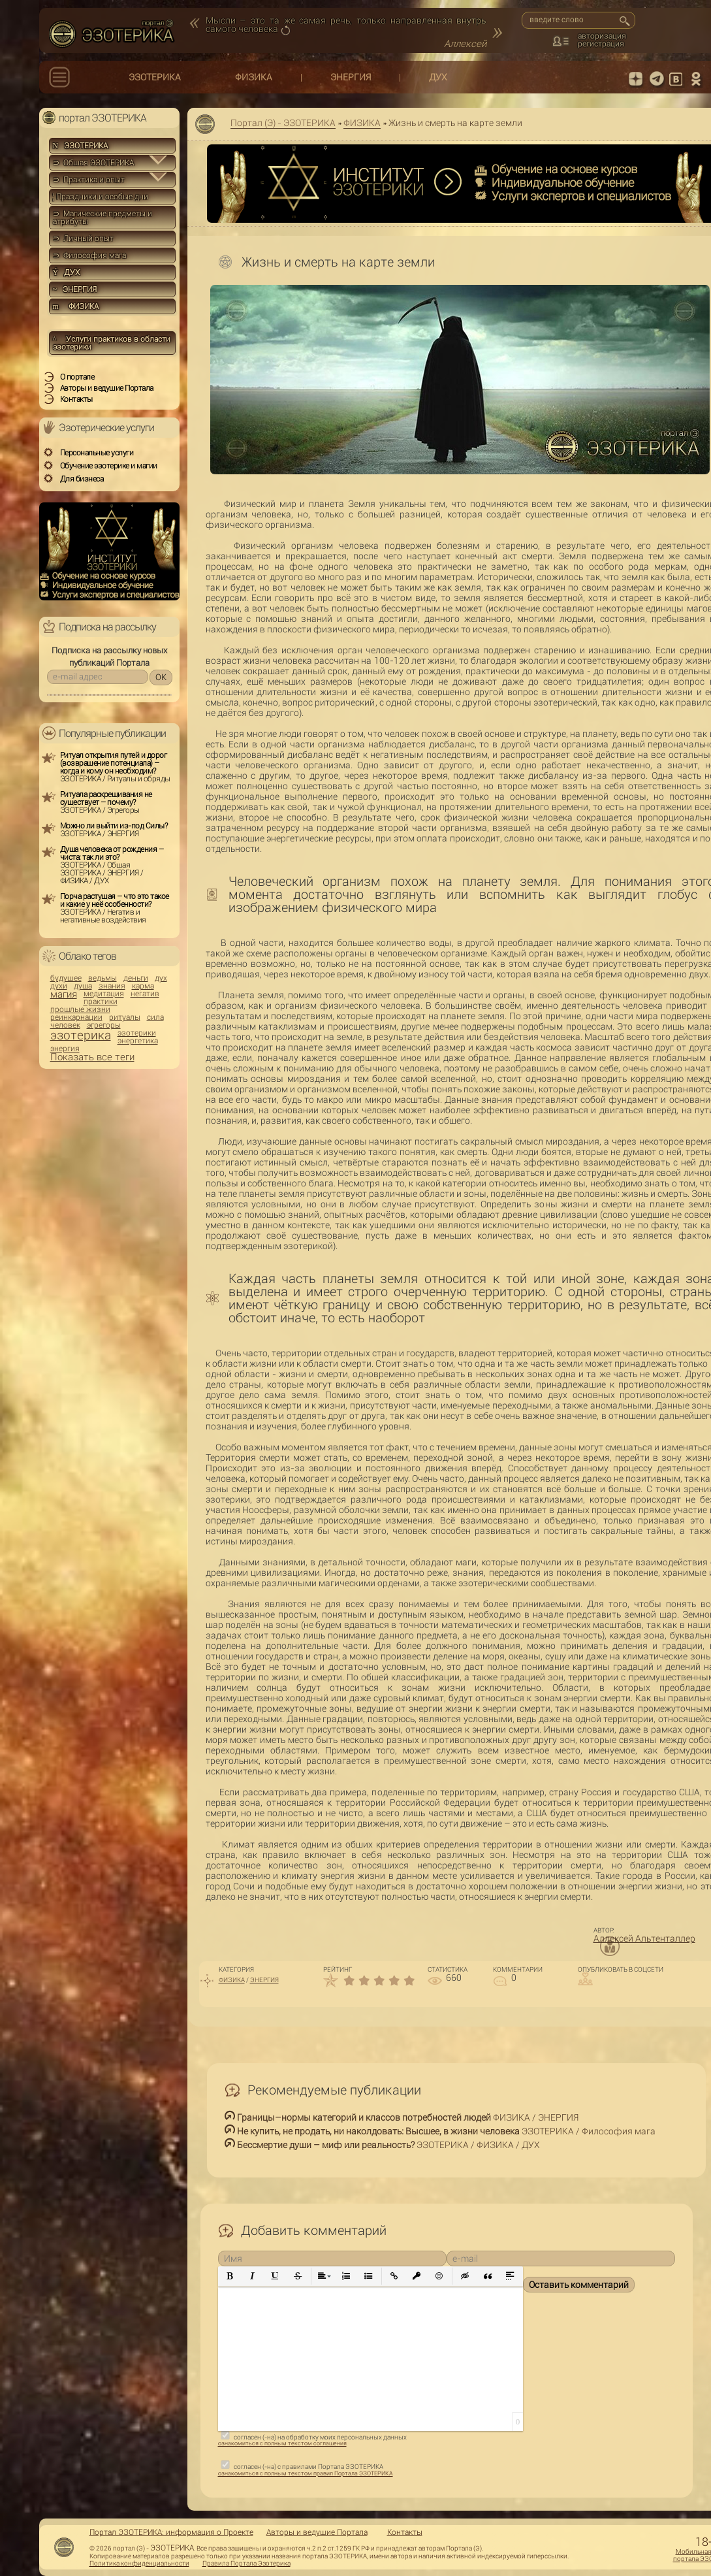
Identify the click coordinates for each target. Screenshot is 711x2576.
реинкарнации (76, 1017)
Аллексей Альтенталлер (644, 1938)
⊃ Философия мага (89, 255)
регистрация (601, 44)
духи (58, 986)
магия (63, 995)
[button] (230, 2276)
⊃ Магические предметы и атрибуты (102, 217)
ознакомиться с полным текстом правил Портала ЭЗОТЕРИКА (305, 2473)
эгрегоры (104, 1025)
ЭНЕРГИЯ (350, 77)
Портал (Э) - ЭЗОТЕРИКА (283, 123)
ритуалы (124, 1017)
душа (83, 986)
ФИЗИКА (253, 77)
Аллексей (465, 44)
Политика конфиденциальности (139, 2563)
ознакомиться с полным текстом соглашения (282, 2443)
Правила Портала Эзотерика (246, 2563)
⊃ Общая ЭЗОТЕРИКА (93, 162)
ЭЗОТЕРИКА (155, 77)
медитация (104, 994)
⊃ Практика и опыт (89, 179)
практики (101, 1001)
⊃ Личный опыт (83, 238)
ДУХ (438, 77)
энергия (65, 1048)
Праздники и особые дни (100, 196)
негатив (145, 994)
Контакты (404, 2532)
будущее (66, 978)
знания (112, 986)
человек (65, 1025)
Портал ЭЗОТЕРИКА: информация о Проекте (171, 2532)
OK (160, 677)
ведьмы (102, 978)
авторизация (602, 36)
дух (161, 978)
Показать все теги (92, 1057)
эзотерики (137, 1033)
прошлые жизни (80, 1009)
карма (143, 986)
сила (155, 1017)
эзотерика (80, 1035)
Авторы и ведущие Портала (317, 2532)
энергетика (138, 1041)
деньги (135, 978)
